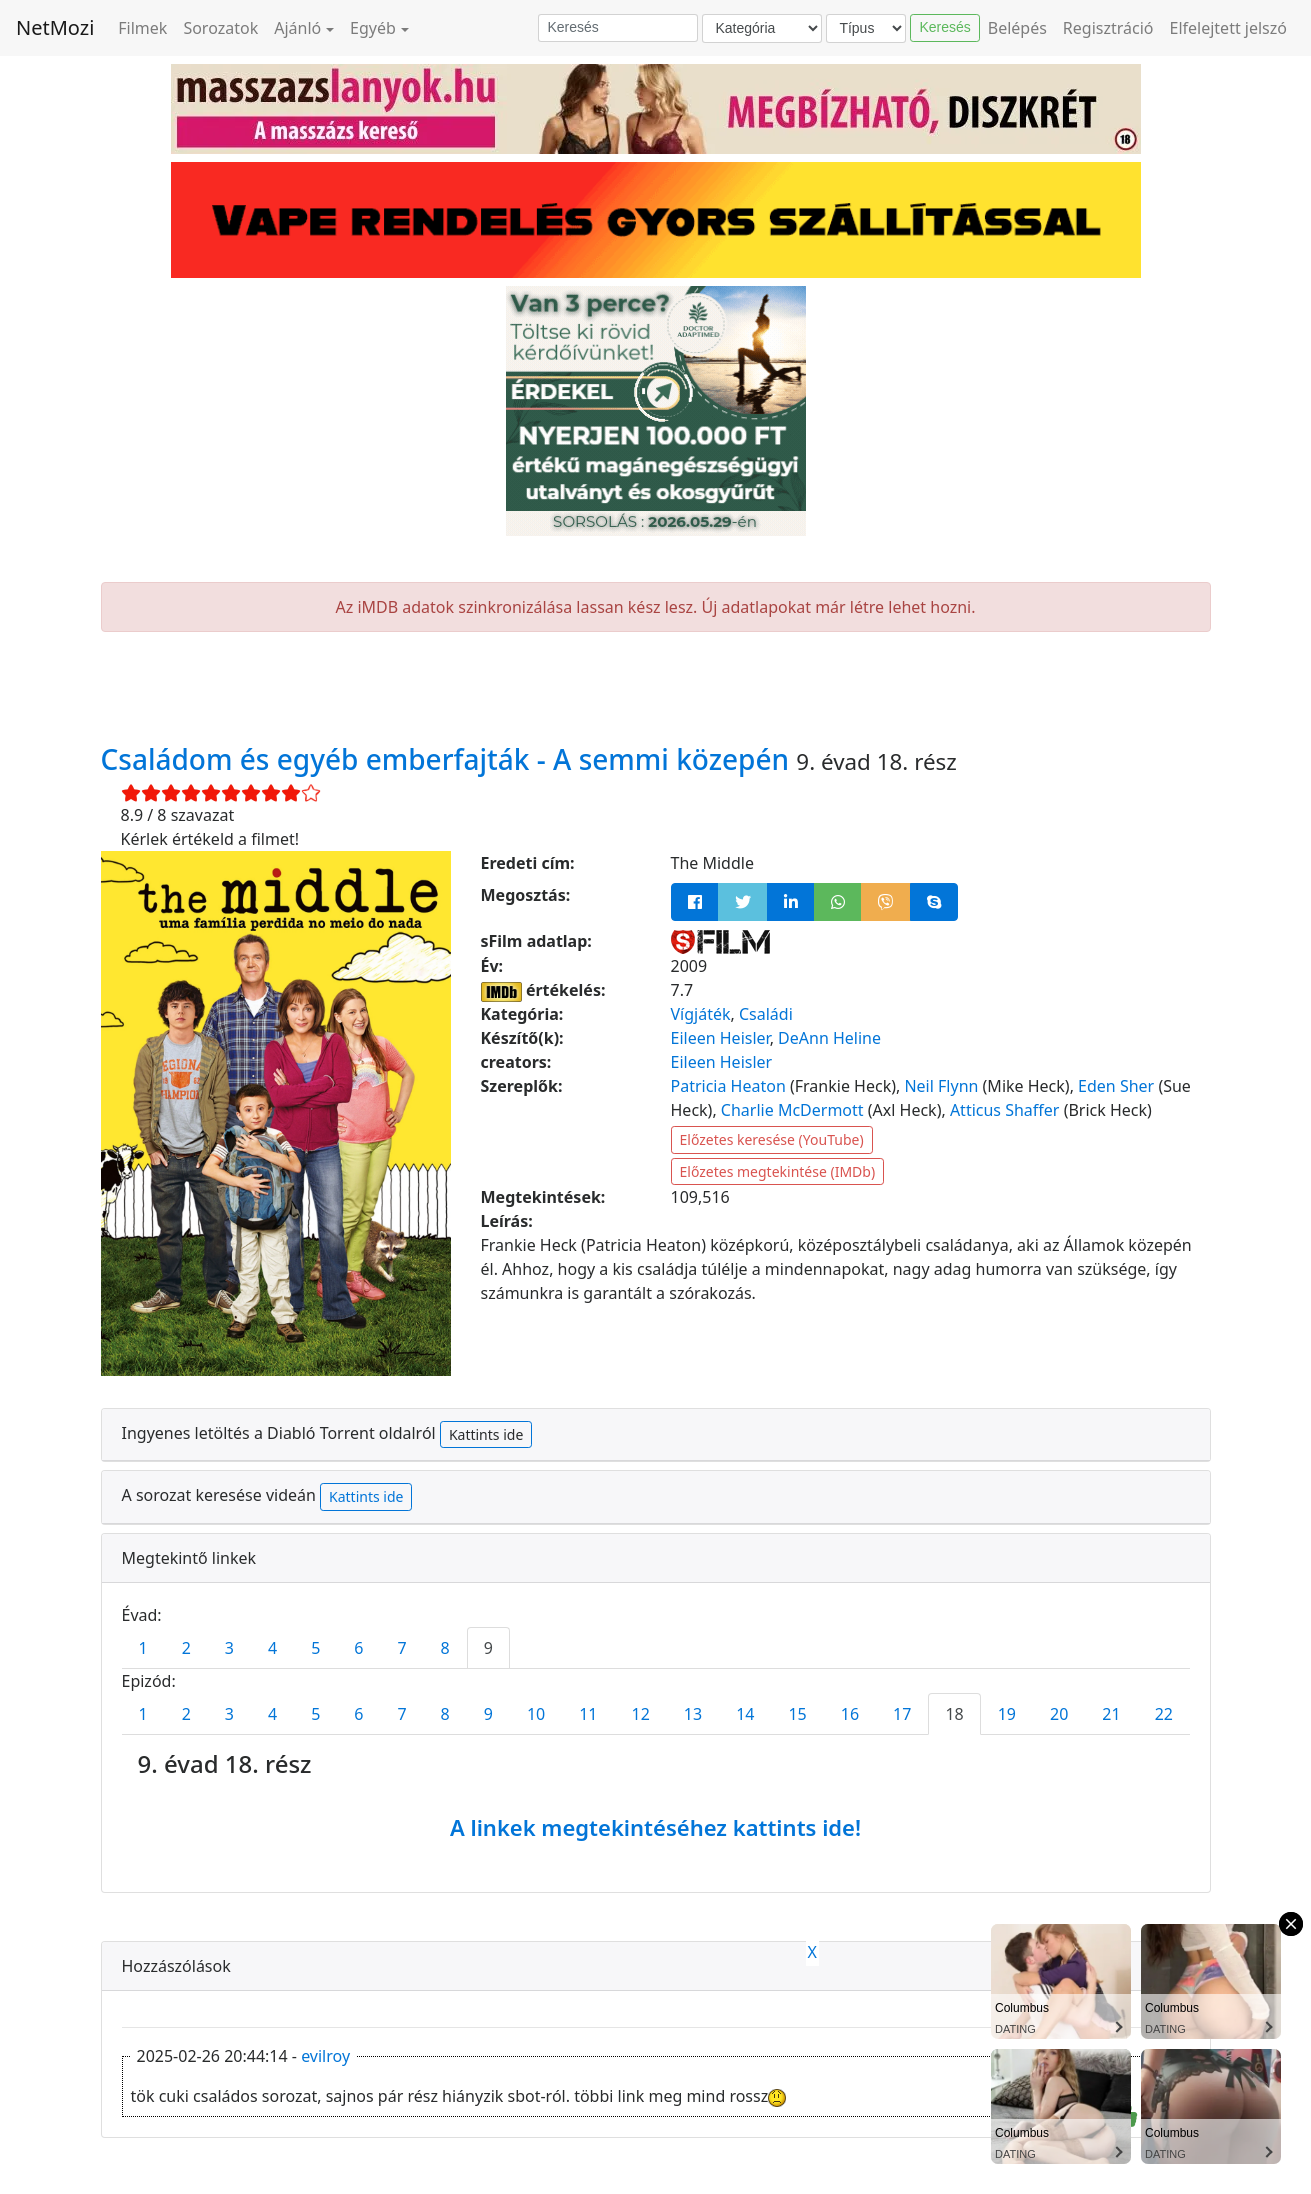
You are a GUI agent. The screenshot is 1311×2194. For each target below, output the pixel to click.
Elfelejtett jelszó (1229, 28)
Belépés (1017, 28)
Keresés (944, 27)
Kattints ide (486, 1434)
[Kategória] (762, 28)
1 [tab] (143, 1648)
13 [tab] (693, 1714)
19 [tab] (1007, 1714)
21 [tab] (1111, 1714)
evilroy (325, 2056)
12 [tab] (641, 1714)
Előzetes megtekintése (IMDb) (778, 1171)
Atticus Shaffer (1005, 1110)
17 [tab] (902, 1714)
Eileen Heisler (720, 1038)
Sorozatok (220, 28)
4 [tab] (272, 1648)
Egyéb (373, 28)
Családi (766, 1014)
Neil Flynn (941, 1086)
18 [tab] (954, 1714)
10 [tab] (536, 1714)
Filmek (142, 28)
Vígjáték (701, 1014)
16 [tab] (850, 1714)
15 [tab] (797, 1714)
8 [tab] (445, 1648)
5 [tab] (315, 1648)
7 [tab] (401, 1648)
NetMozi (55, 27)
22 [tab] (1164, 1714)
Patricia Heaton (728, 1086)
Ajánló (297, 28)
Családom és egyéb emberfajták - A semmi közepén (449, 759)
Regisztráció (1108, 28)
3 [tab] (229, 1648)
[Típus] (866, 28)
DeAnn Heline (829, 1038)
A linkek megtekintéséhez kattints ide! (655, 1827)
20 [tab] (1059, 1714)
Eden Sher (1116, 1086)
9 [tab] (488, 1648)
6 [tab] (358, 1648)
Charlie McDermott (792, 1110)
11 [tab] (588, 1714)
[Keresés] (618, 28)
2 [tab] (186, 1648)
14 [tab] (745, 1714)
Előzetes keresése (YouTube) (772, 1139)
